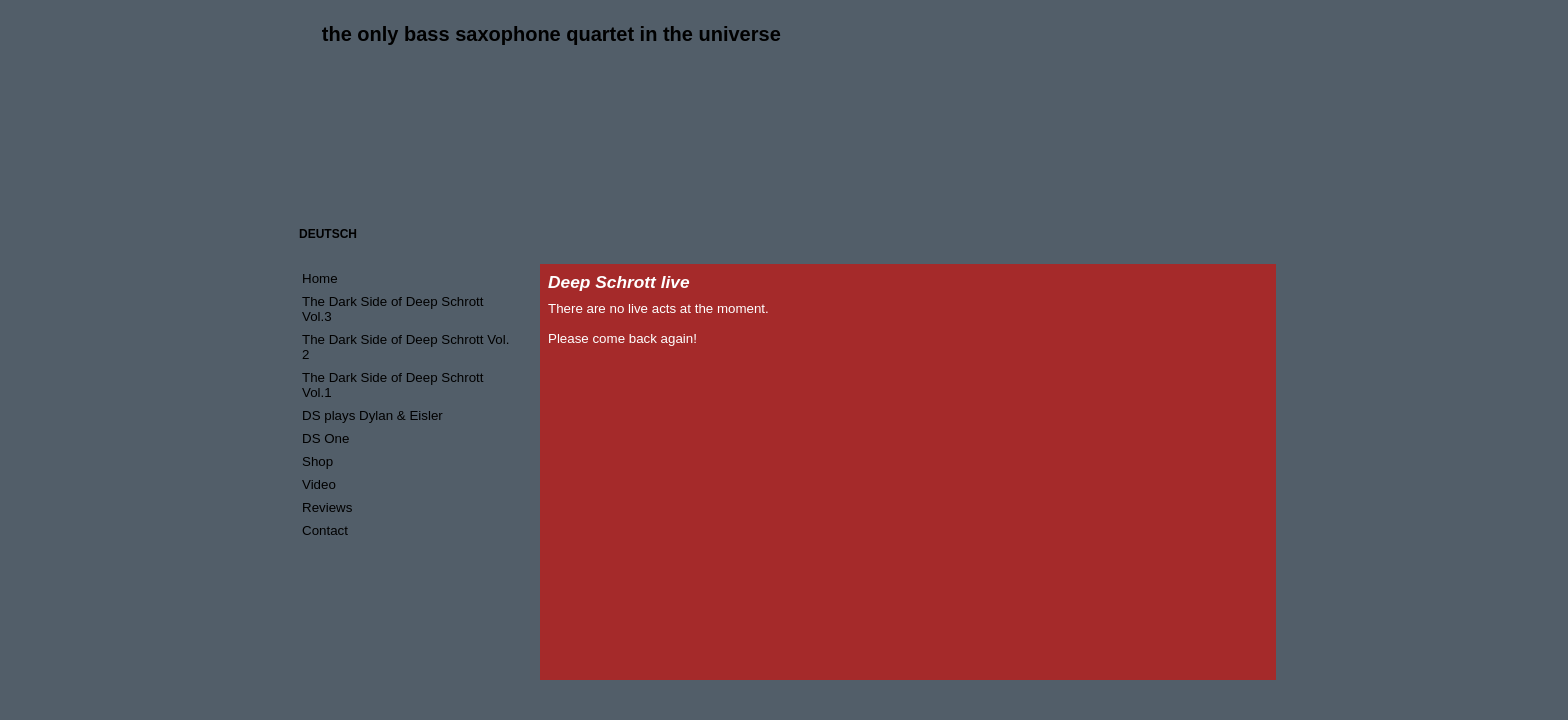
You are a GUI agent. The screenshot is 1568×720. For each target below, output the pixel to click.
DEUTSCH (328, 234)
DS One (325, 438)
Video (319, 484)
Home (320, 278)
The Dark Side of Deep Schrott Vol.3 (393, 309)
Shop (317, 461)
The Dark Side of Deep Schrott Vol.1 (393, 385)
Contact (325, 530)
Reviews (327, 507)
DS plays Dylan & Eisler (372, 415)
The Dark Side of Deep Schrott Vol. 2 (405, 347)
